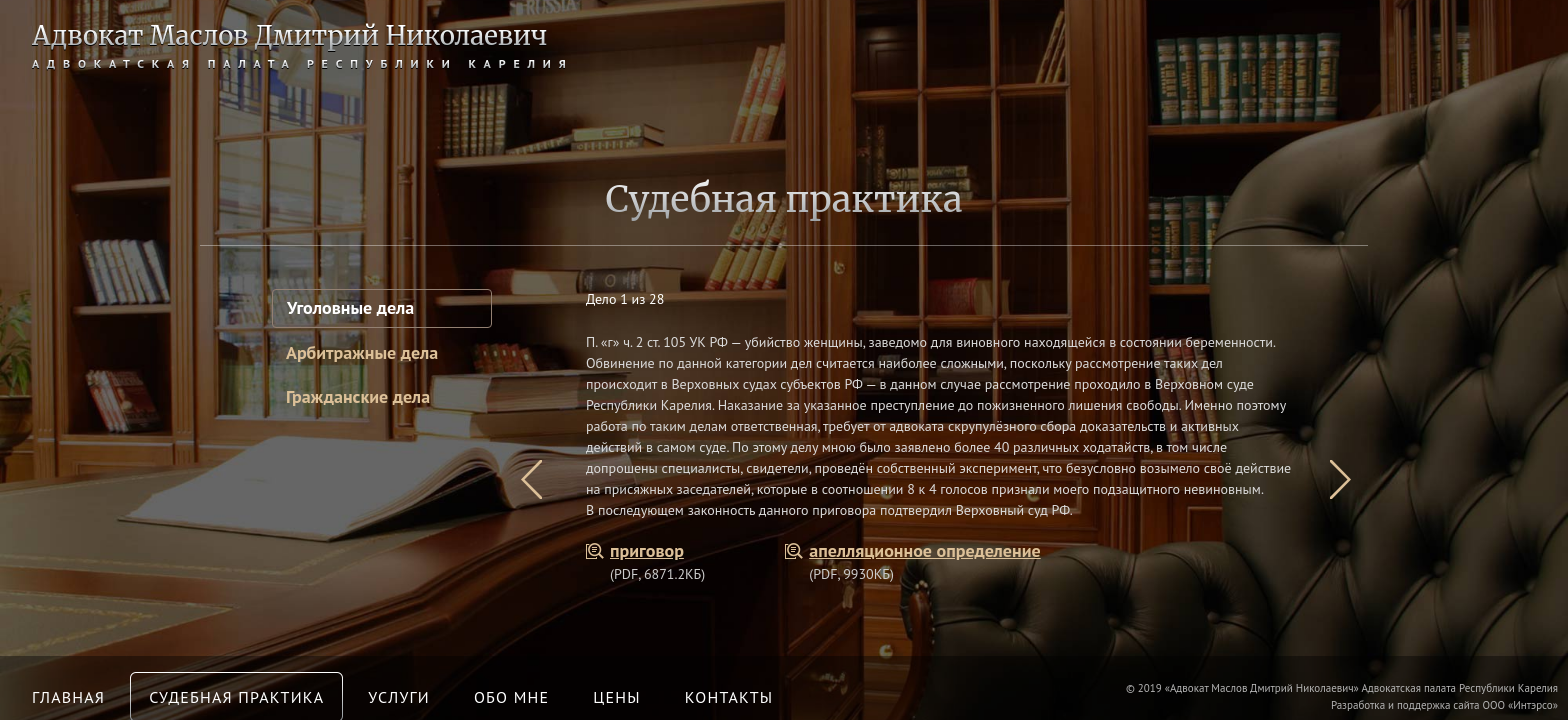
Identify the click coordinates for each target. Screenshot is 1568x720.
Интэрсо (1532, 705)
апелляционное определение (924, 550)
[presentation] (531, 479)
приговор (647, 550)
